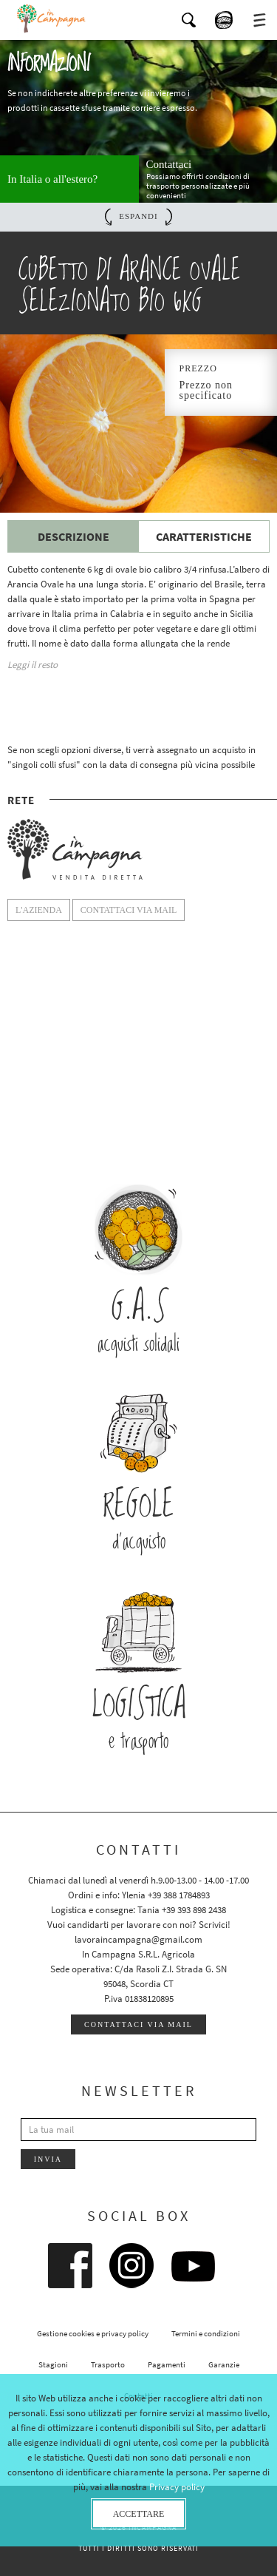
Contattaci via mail (138, 2024)
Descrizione (73, 536)
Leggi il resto (32, 664)
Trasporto (108, 2364)
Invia (48, 2159)
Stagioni (53, 2364)
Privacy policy (177, 2487)
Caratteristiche (204, 536)
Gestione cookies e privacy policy (92, 2333)
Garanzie (223, 2364)
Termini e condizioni (205, 2333)
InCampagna (51, 18)
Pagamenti (166, 2364)
